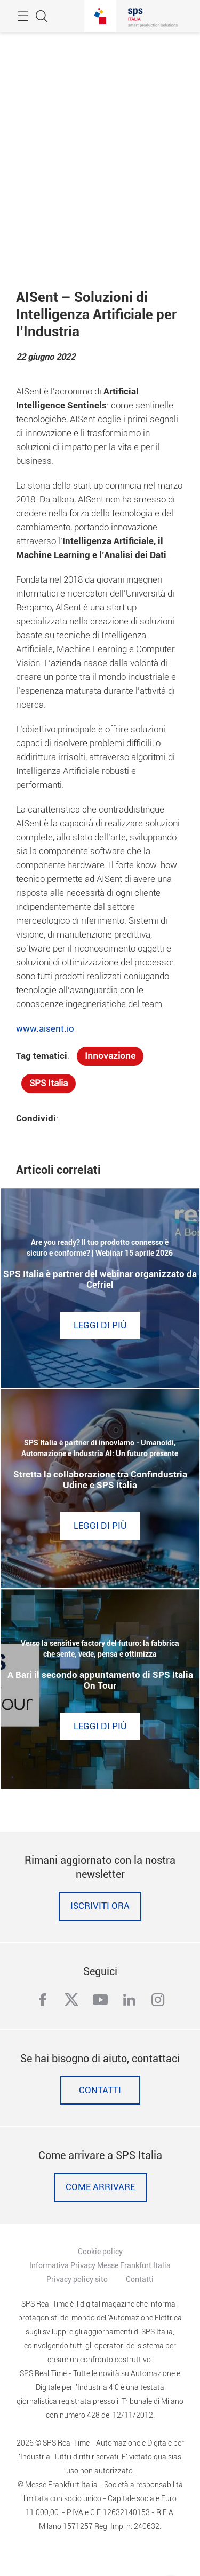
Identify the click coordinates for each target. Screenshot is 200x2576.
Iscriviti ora (100, 1906)
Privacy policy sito (77, 2279)
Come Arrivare (100, 2187)
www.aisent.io (45, 1029)
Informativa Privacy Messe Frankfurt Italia (100, 2265)
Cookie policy (100, 2251)
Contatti (100, 2090)
